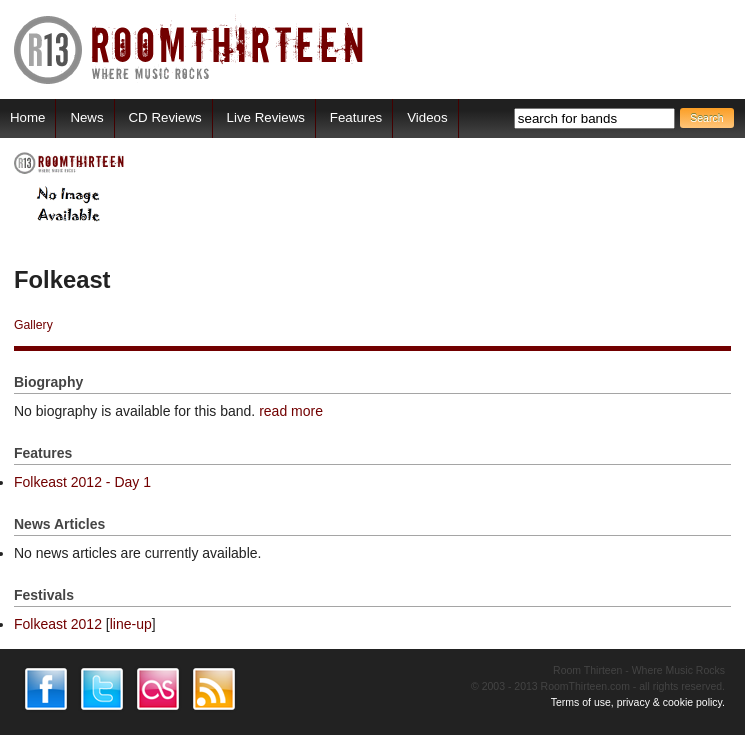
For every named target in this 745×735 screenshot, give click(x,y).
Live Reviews (266, 117)
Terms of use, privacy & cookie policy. (638, 702)
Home (27, 117)
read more (291, 411)
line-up (131, 624)
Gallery (33, 325)
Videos (427, 117)
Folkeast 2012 (58, 624)
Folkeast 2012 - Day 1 (82, 482)
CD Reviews (165, 117)
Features (356, 117)
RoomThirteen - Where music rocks (189, 49)
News (86, 117)
